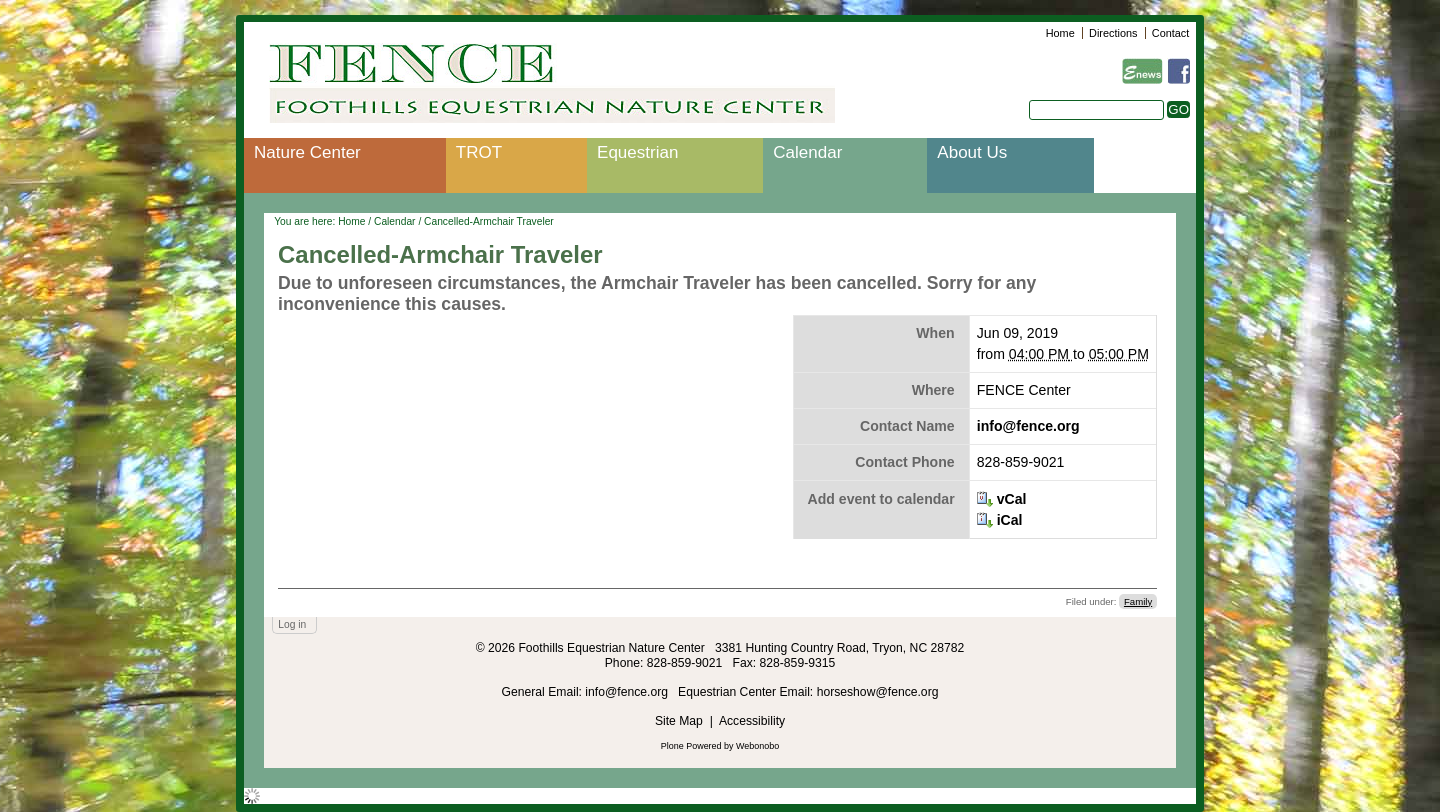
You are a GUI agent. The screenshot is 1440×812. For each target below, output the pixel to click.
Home (1060, 33)
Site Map (679, 721)
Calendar (807, 152)
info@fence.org (1028, 426)
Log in (292, 624)
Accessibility (752, 721)
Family (1138, 601)
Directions (1113, 33)
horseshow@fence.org (878, 692)
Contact (1170, 33)
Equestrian (637, 152)
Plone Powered (691, 746)
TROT (479, 152)
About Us (972, 152)
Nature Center (307, 152)
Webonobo (757, 746)
